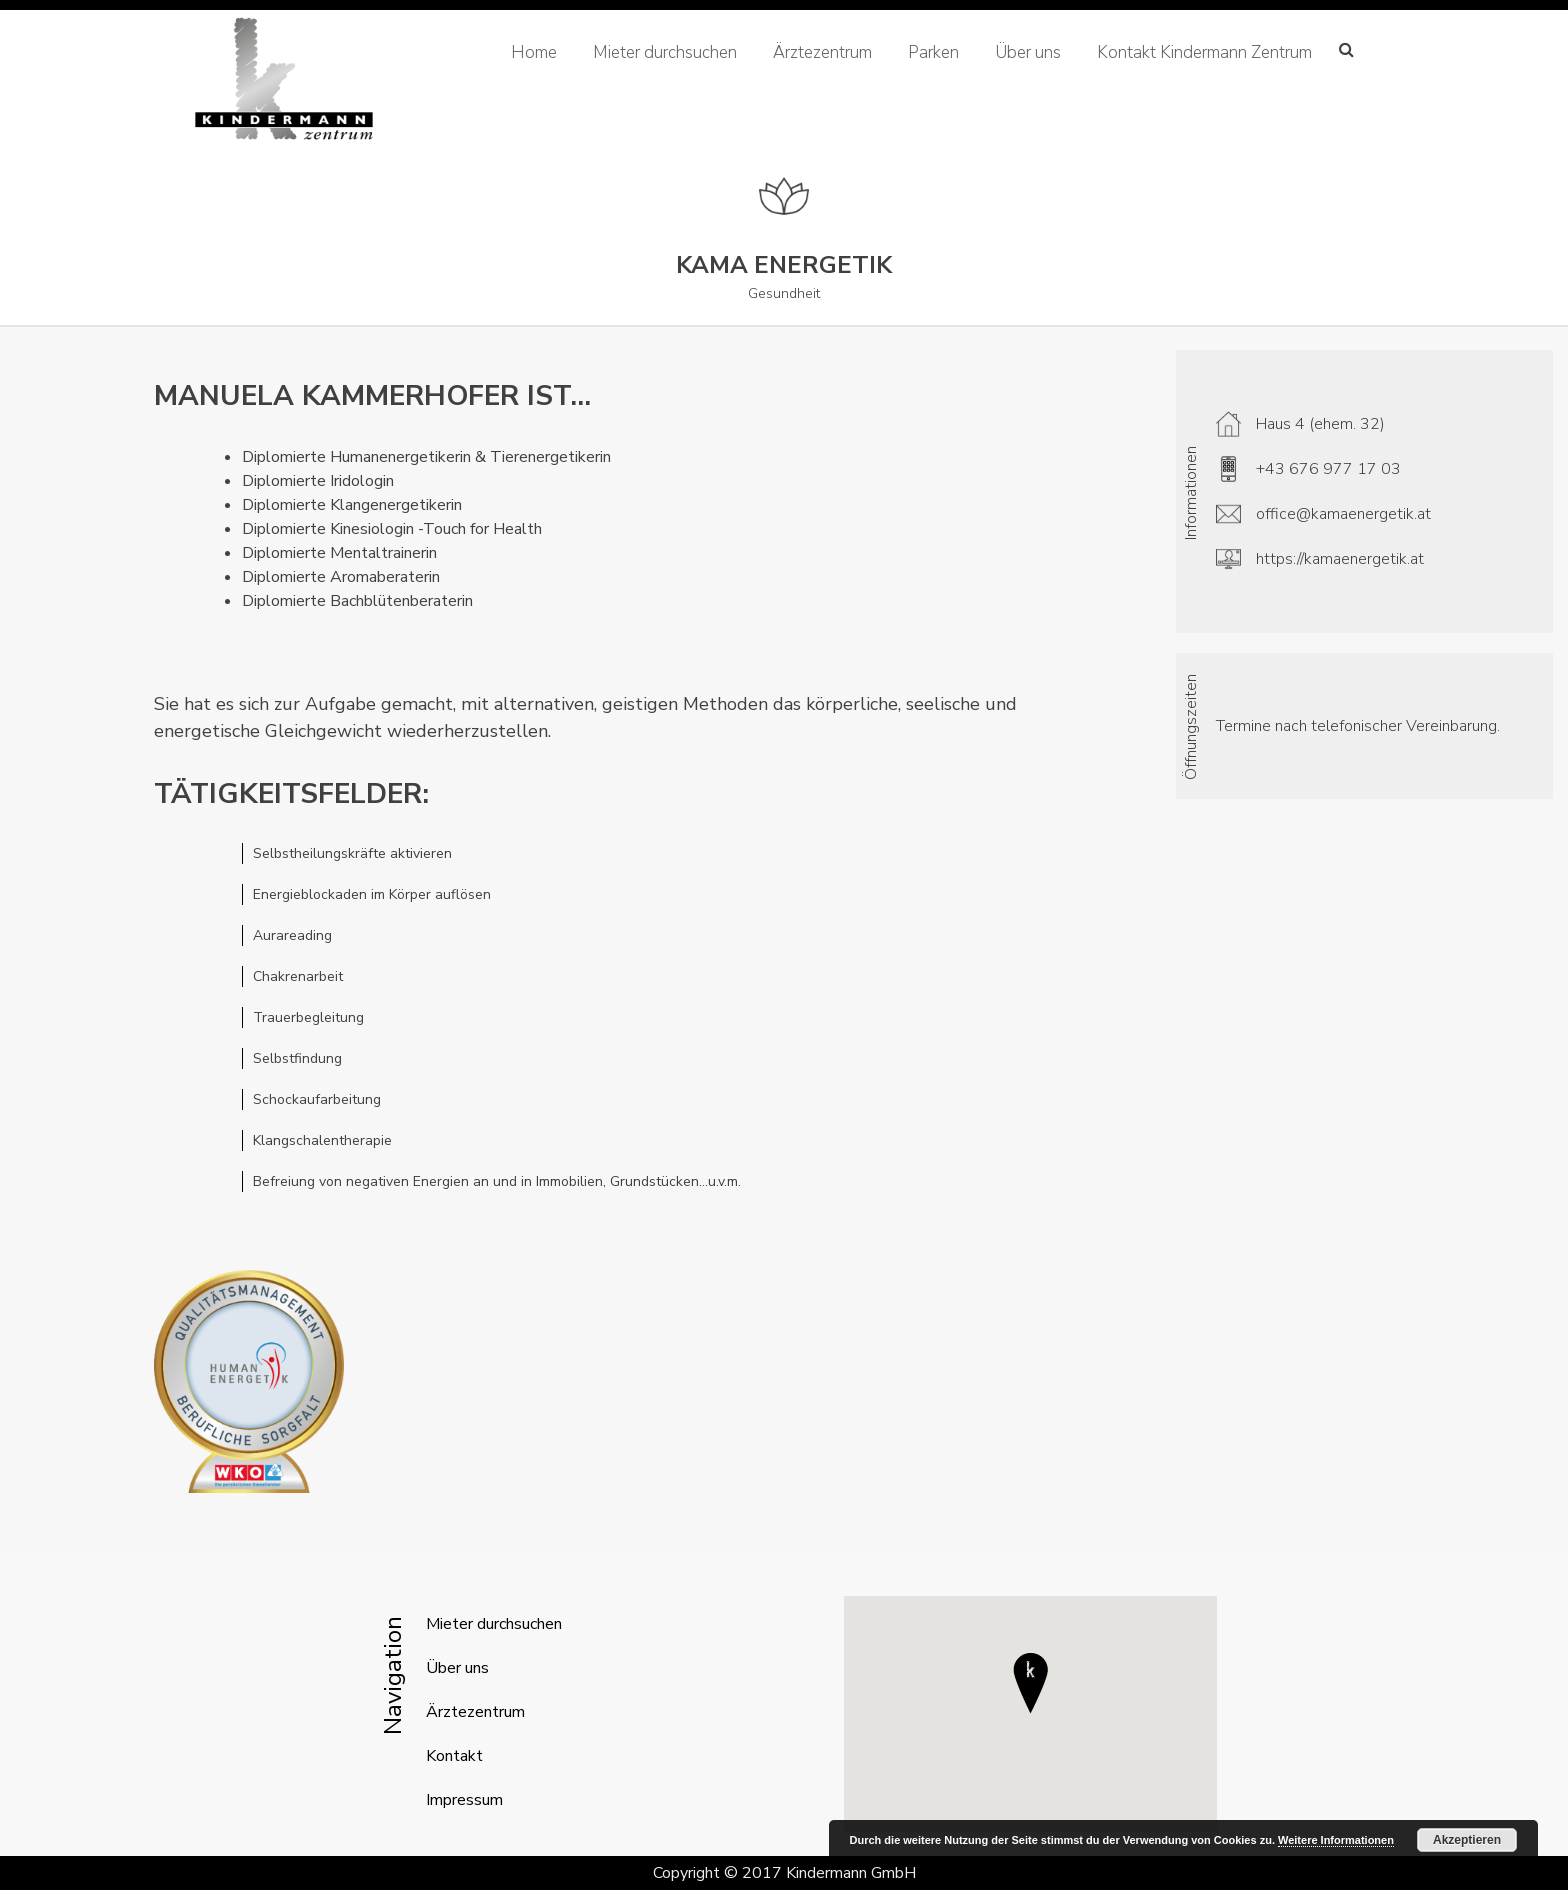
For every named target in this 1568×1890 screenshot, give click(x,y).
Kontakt (454, 1756)
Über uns (1028, 52)
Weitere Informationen (1336, 1840)
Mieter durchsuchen (665, 52)
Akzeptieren (1467, 1840)
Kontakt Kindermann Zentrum (1204, 52)
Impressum (464, 1800)
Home (534, 52)
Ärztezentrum (822, 52)
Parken (933, 52)
